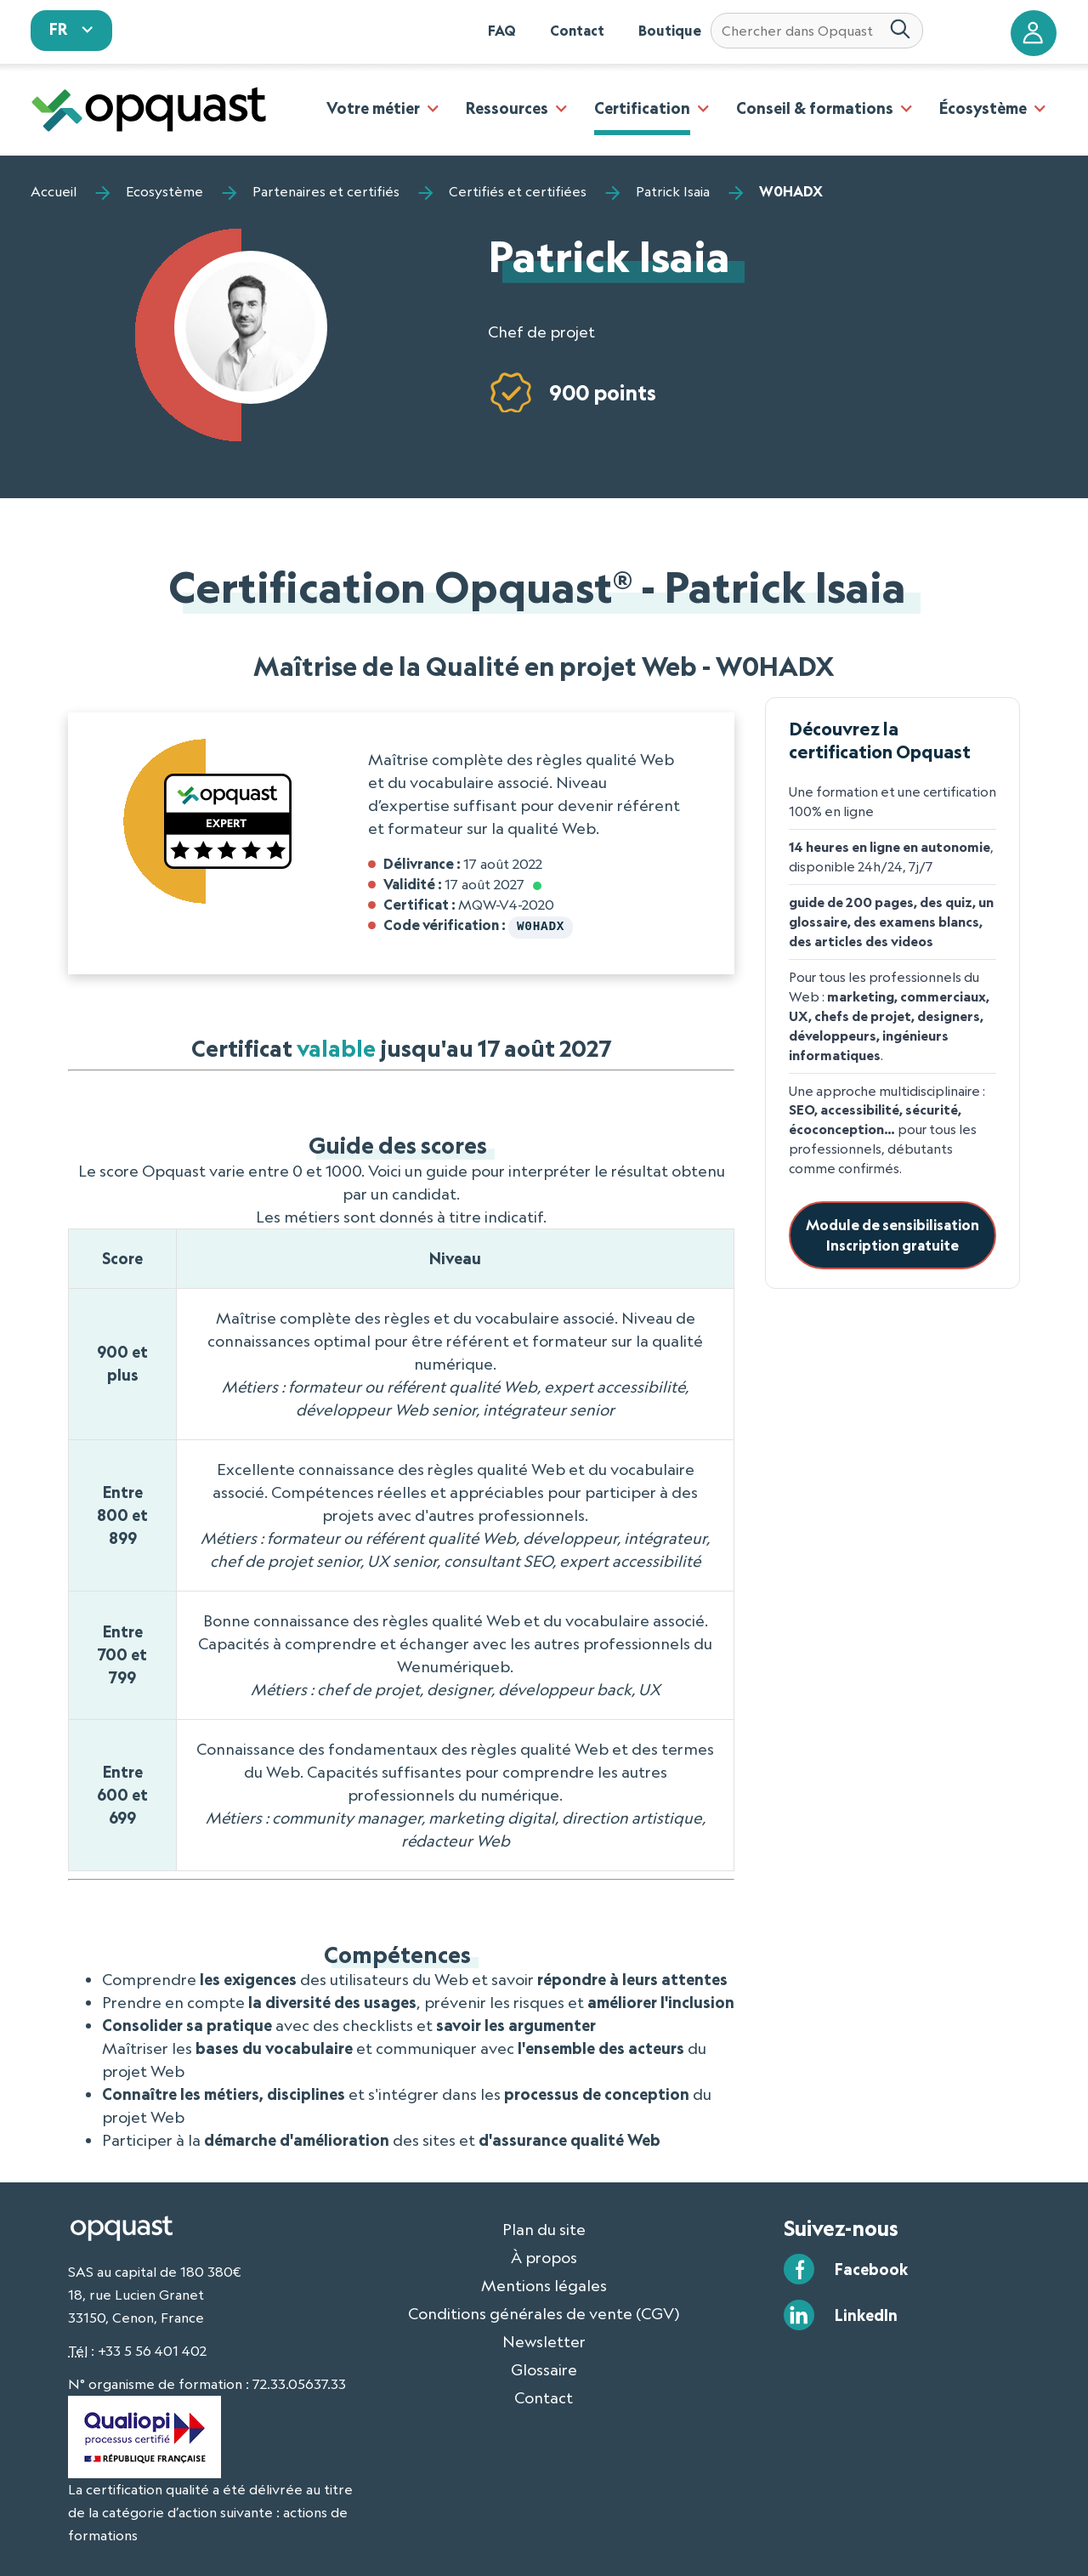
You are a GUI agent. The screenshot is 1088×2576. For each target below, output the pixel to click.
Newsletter (544, 2339)
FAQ (502, 30)
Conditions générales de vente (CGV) (544, 2311)
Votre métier (373, 108)
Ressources (507, 108)
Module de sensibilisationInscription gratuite (892, 1235)
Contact (577, 30)
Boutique (669, 30)
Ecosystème (164, 191)
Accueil (53, 191)
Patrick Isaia (673, 191)
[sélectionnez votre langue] (71, 30)
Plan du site (544, 2227)
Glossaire (544, 2368)
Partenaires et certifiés (326, 191)
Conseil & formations (814, 108)
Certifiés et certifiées (517, 191)
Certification (642, 108)
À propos (544, 2255)
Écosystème (983, 108)
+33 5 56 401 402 (152, 2349)
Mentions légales (544, 2283)
